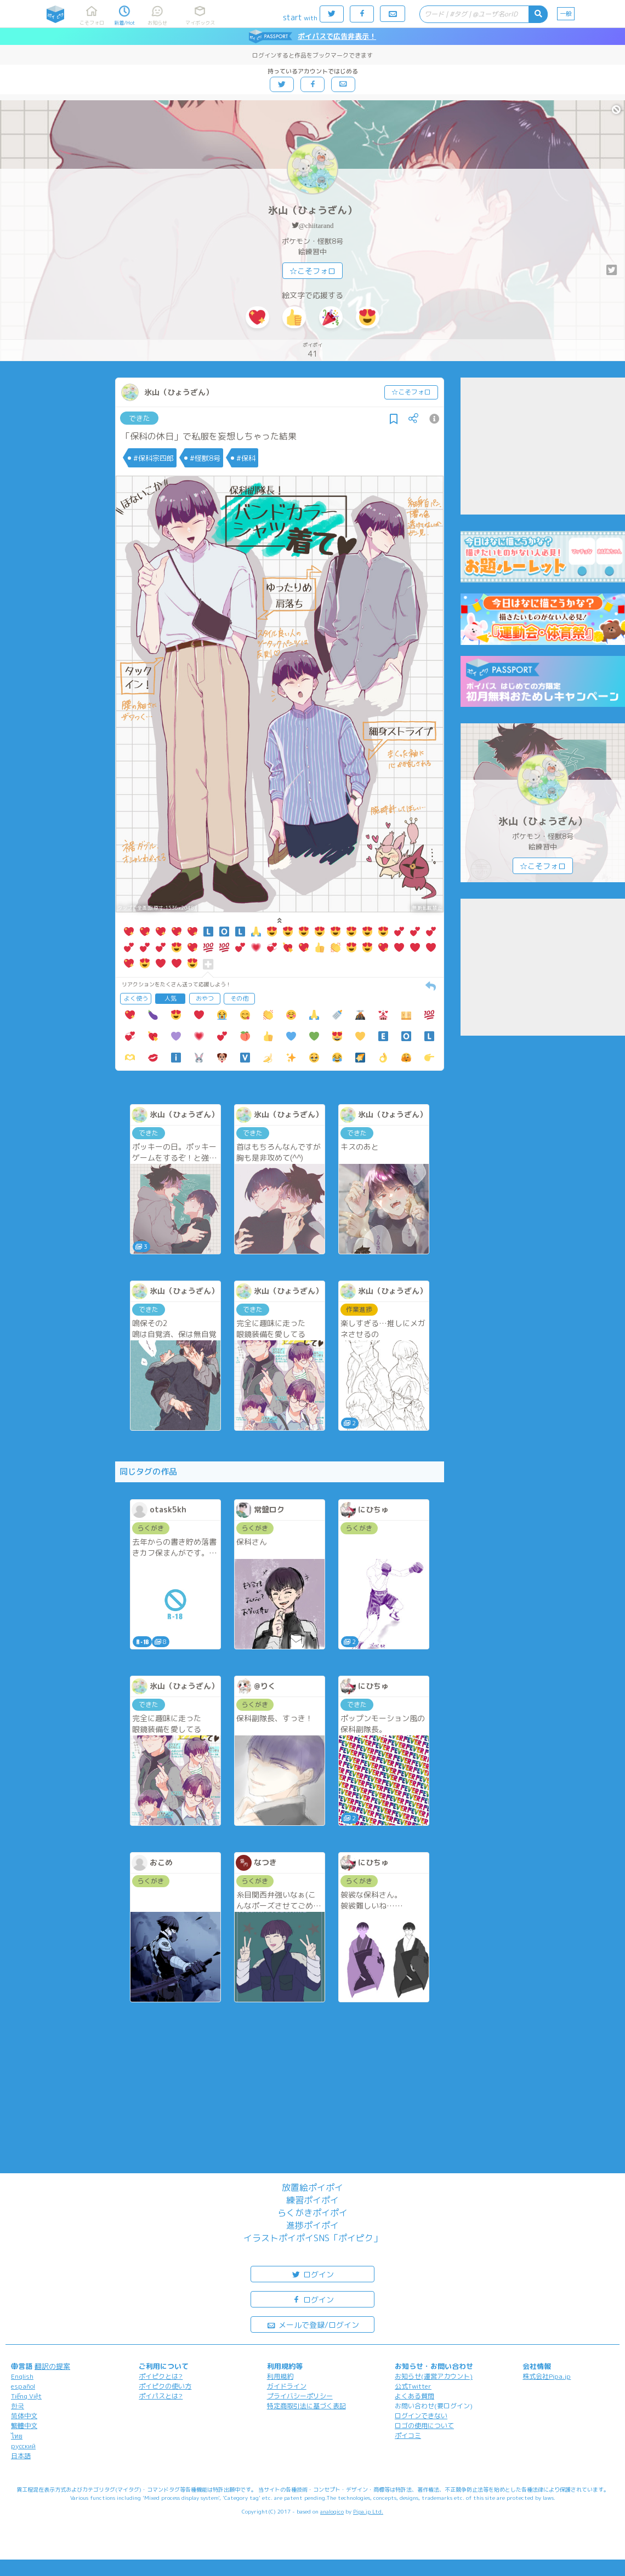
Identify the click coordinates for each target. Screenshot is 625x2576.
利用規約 (280, 2376)
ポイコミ (408, 2435)
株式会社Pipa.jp (546, 2376)
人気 (170, 998)
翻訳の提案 (52, 2366)
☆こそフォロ (312, 271)
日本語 (21, 2455)
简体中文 (24, 2415)
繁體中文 (24, 2425)
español (23, 2386)
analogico (332, 2511)
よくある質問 (414, 2396)
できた (139, 418)
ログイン (312, 2274)
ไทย (16, 2436)
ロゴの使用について (424, 2425)
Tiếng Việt (26, 2396)
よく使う (136, 998)
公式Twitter (413, 2386)
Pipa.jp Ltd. (368, 2511)
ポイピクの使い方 (165, 2386)
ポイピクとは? (161, 2376)
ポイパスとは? (161, 2396)
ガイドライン (286, 2386)
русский (23, 2446)
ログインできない (421, 2415)
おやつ (205, 998)
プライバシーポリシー (300, 2396)
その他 (239, 998)
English (22, 2376)
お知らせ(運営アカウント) (434, 2376)
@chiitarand (316, 225)
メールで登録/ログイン (312, 2324)
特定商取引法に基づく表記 (306, 2406)
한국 (17, 2406)
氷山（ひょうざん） (312, 210)
